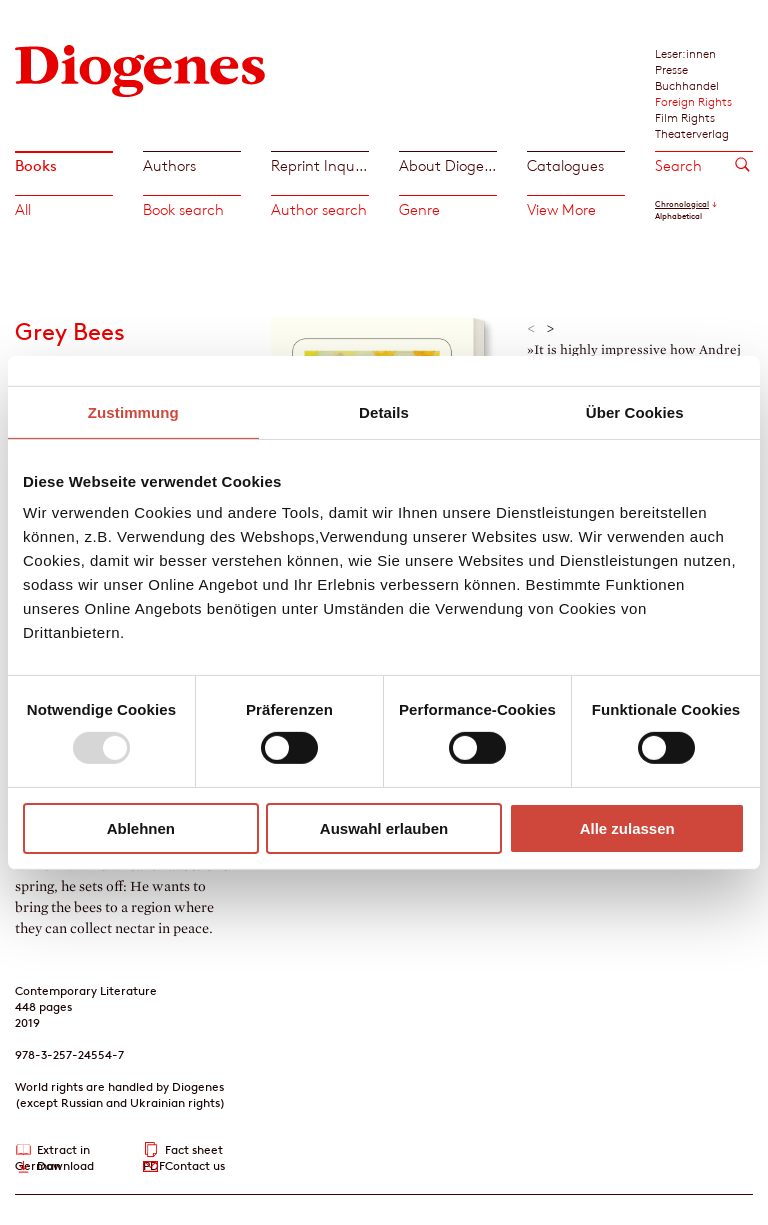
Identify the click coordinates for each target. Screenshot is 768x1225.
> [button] (550, 329)
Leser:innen (685, 53)
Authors (169, 165)
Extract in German (52, 1150)
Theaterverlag (692, 133)
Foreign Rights (693, 101)
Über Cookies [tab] (635, 411)
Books (36, 165)
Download (65, 1165)
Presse (671, 69)
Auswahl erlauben (384, 828)
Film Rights (685, 117)
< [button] (531, 329)
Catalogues (565, 165)
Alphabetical (678, 216)
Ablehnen (141, 828)
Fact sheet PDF (183, 1150)
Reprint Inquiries (320, 165)
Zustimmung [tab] (133, 411)
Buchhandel (687, 85)
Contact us (195, 1165)
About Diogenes (448, 165)
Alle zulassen (627, 828)
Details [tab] (384, 411)
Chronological (682, 204)
